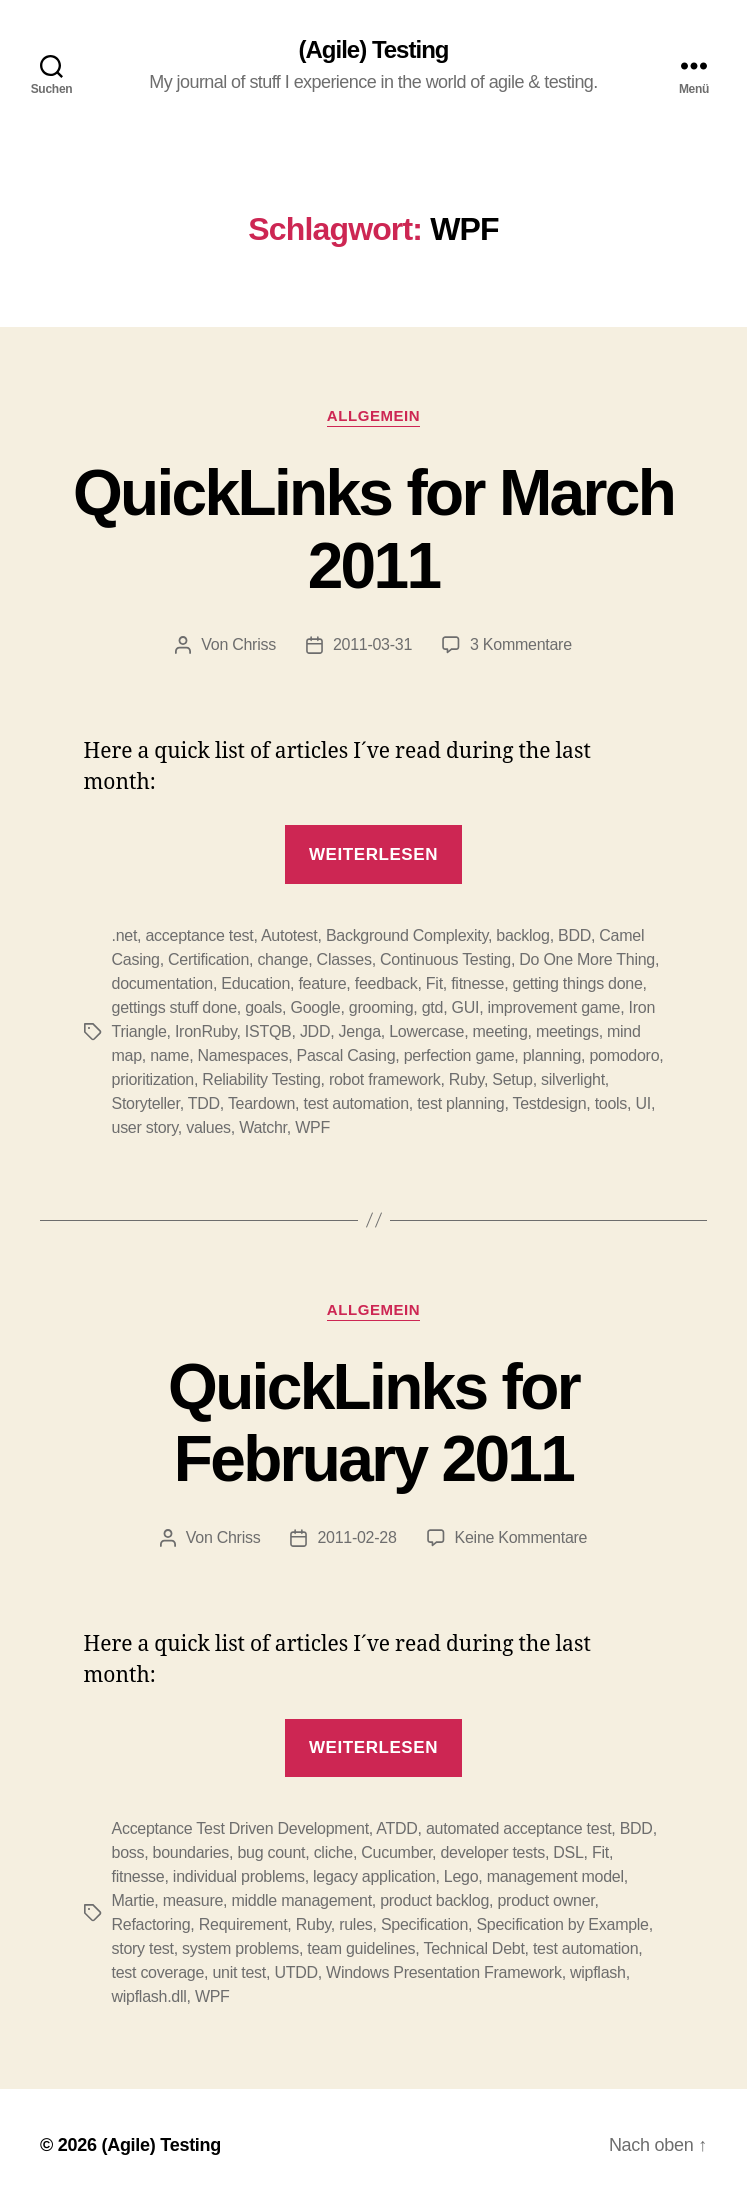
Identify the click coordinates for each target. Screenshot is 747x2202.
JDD (315, 1031)
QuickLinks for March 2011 (373, 529)
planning (552, 1055)
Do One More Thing (587, 959)
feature (322, 983)
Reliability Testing (261, 1079)
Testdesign (549, 1103)
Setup (512, 1079)
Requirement (243, 1924)
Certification (208, 959)
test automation (355, 1103)
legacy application (374, 1876)
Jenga (360, 1031)
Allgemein (373, 415)
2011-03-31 (372, 644)
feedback (386, 983)
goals (263, 1007)
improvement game (554, 1007)
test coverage (158, 1972)
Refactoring (151, 1924)
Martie (133, 1900)
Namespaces (243, 1055)
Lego (461, 1876)
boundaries (191, 1852)
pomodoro (624, 1055)
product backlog (434, 1900)
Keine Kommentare (521, 1537)
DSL (568, 1852)
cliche (333, 1852)
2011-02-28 (356, 1537)
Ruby (466, 1079)
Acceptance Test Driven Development (240, 1828)
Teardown (261, 1103)
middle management (301, 1900)
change (282, 959)
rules (355, 1924)
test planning (460, 1103)
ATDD (396, 1828)
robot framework (385, 1079)
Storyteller (146, 1103)
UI (642, 1103)
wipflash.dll (149, 1996)
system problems (240, 1948)
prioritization (153, 1079)
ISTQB (268, 1031)
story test (143, 1948)
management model (555, 1876)
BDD (574, 935)
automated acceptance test (518, 1828)
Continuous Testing (445, 959)
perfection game (459, 1055)
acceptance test (199, 935)
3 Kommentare (521, 644)
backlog (522, 935)
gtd (432, 1007)
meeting (499, 1031)
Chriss (254, 644)
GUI (466, 1007)
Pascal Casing (346, 1055)
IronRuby (206, 1031)
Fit (434, 983)
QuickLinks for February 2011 (373, 1423)
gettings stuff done (174, 1007)
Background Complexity (407, 935)
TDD (204, 1103)
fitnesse (477, 983)
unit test (239, 1972)
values (208, 1127)
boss (128, 1852)
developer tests (492, 1852)
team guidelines (361, 1948)
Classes (344, 959)
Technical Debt (473, 1948)
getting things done (578, 983)
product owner (545, 1900)
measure (193, 1900)
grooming (381, 1007)
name (169, 1055)
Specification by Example (562, 1924)
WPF (312, 1127)
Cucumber (396, 1852)
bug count (271, 1852)
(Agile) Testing (374, 50)
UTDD (295, 1972)
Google (315, 1007)
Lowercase (426, 1031)
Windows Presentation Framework (444, 1972)
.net (125, 935)
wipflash (598, 1972)
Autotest (289, 935)
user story (145, 1127)
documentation (162, 983)
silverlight (573, 1079)
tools (611, 1103)
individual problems (239, 1876)
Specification (424, 1924)
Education (255, 983)
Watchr (263, 1127)
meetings (567, 1031)
